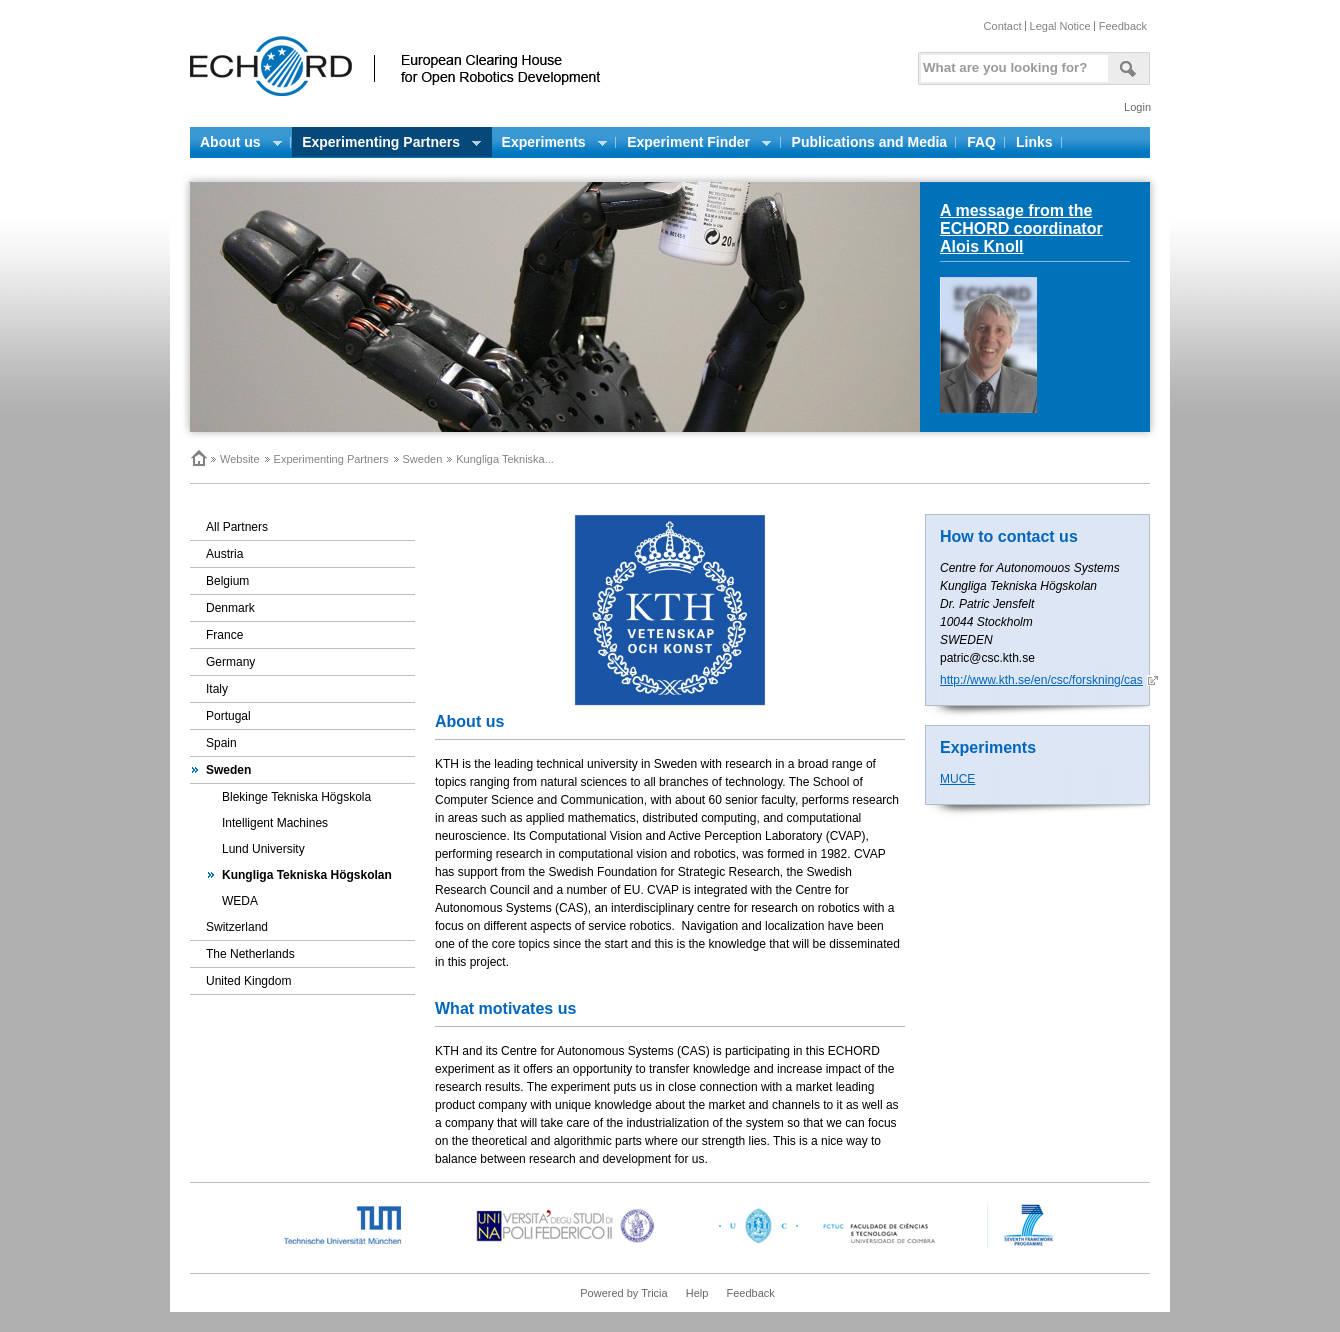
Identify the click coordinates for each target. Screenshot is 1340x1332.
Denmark (230, 608)
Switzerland (237, 927)
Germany (230, 662)
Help (697, 1293)
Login (1137, 107)
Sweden (423, 459)
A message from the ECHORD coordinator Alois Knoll (1021, 228)
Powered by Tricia (623, 1293)
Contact (1003, 26)
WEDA (240, 901)
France (224, 635)
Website (240, 459)
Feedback (1123, 26)
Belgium (227, 581)
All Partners (237, 527)
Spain (221, 743)
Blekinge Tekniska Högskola (296, 797)
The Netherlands (250, 954)
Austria (224, 554)
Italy (217, 689)
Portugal (228, 716)
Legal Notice (1060, 26)
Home (198, 458)
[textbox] (1011, 63)
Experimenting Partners (331, 459)
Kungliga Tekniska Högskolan (307, 875)
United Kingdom (248, 981)
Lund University (263, 849)
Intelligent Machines (275, 823)
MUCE (957, 779)
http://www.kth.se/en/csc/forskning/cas (1041, 680)
